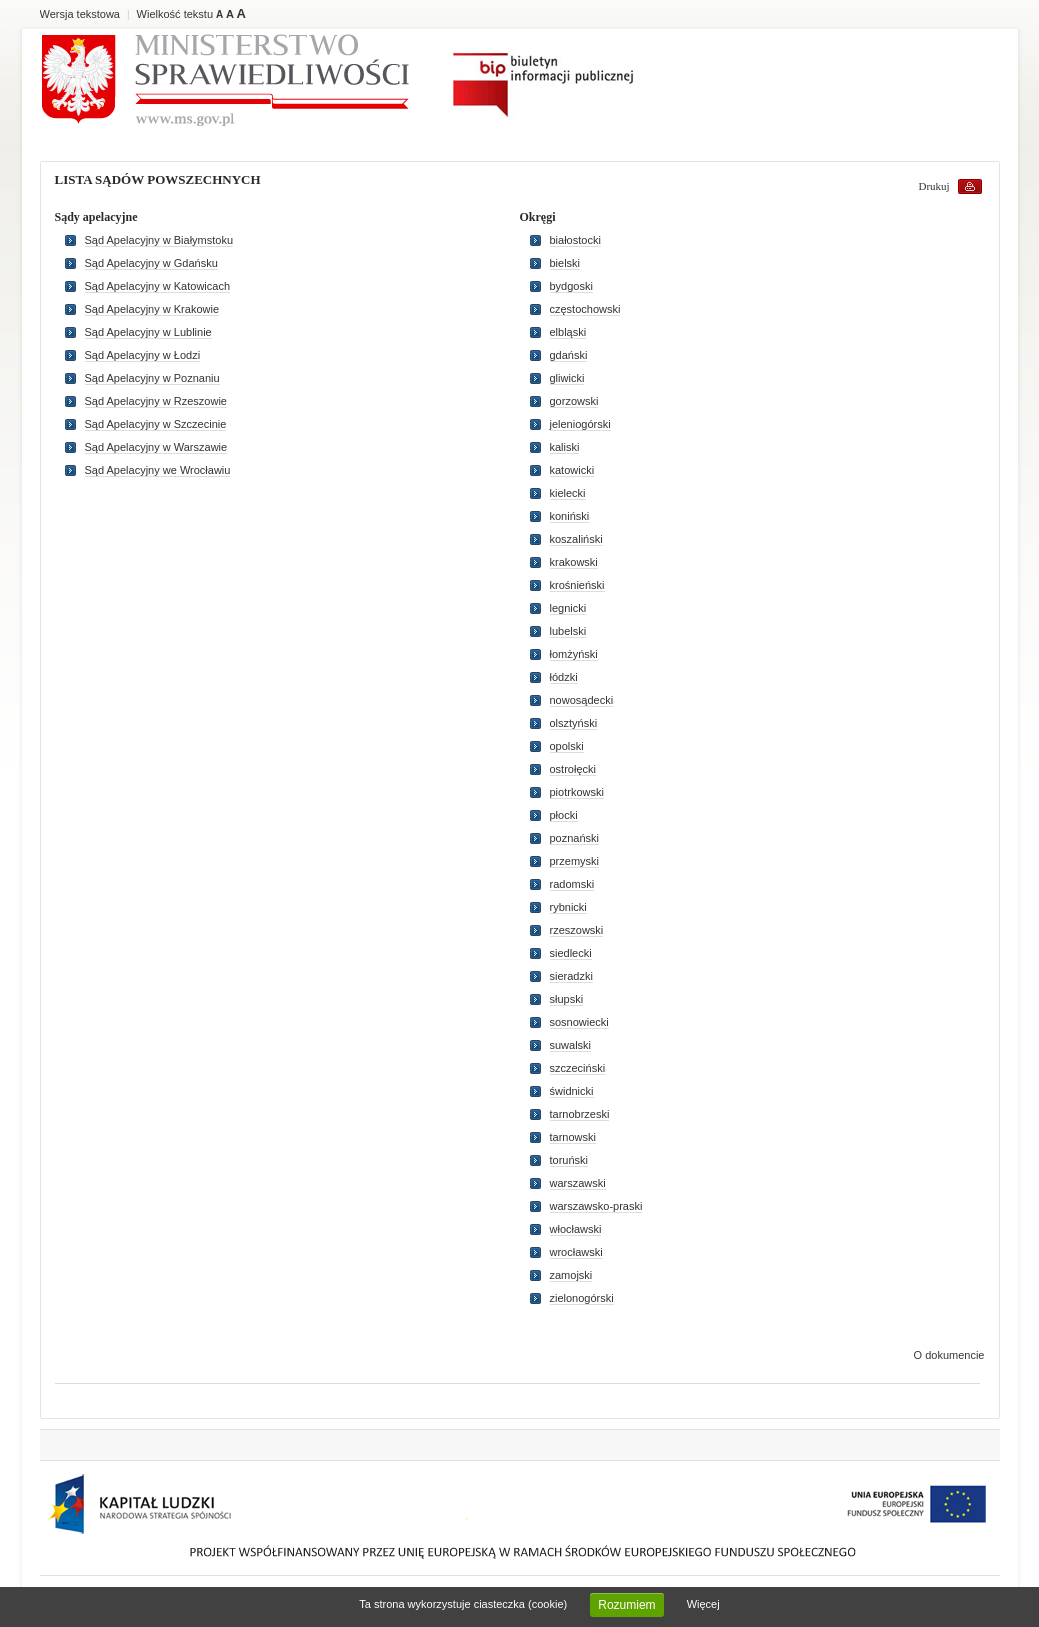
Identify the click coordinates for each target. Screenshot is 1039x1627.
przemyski (575, 861)
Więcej (703, 1604)
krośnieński (577, 585)
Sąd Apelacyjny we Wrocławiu (158, 470)
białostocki (575, 240)
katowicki (572, 470)
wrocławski (576, 1252)
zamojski (571, 1275)
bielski (565, 263)
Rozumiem (626, 1605)
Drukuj (934, 186)
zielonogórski (582, 1298)
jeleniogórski (580, 424)
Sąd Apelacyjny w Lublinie (148, 332)
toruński (569, 1160)
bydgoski (571, 286)
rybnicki (568, 907)
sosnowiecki (579, 1022)
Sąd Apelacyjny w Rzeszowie (156, 401)
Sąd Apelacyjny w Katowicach (158, 286)
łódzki (564, 677)
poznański (575, 838)
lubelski (568, 631)
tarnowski (573, 1137)
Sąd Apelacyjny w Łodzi (143, 355)
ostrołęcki (573, 769)
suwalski (571, 1045)
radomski (572, 884)
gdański (569, 355)
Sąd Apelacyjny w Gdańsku (151, 263)
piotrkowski (577, 792)
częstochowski (585, 309)
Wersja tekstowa (80, 14)
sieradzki (571, 976)
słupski (567, 999)
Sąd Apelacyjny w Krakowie (152, 309)
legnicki (568, 608)
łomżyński (574, 654)
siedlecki (571, 953)
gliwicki (567, 378)
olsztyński (574, 723)
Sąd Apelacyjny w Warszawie (156, 447)
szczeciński (578, 1068)
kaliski (565, 447)
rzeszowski (577, 930)
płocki (564, 815)
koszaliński (576, 539)
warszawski (578, 1183)
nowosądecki (582, 700)
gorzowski (574, 401)
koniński (570, 516)
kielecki (568, 493)
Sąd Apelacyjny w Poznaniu (152, 378)
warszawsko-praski (596, 1206)
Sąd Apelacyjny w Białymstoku (159, 240)
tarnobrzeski (580, 1114)
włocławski (576, 1229)
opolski (567, 746)
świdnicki (572, 1091)
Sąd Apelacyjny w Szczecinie (156, 424)
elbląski (568, 332)
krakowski (574, 562)
